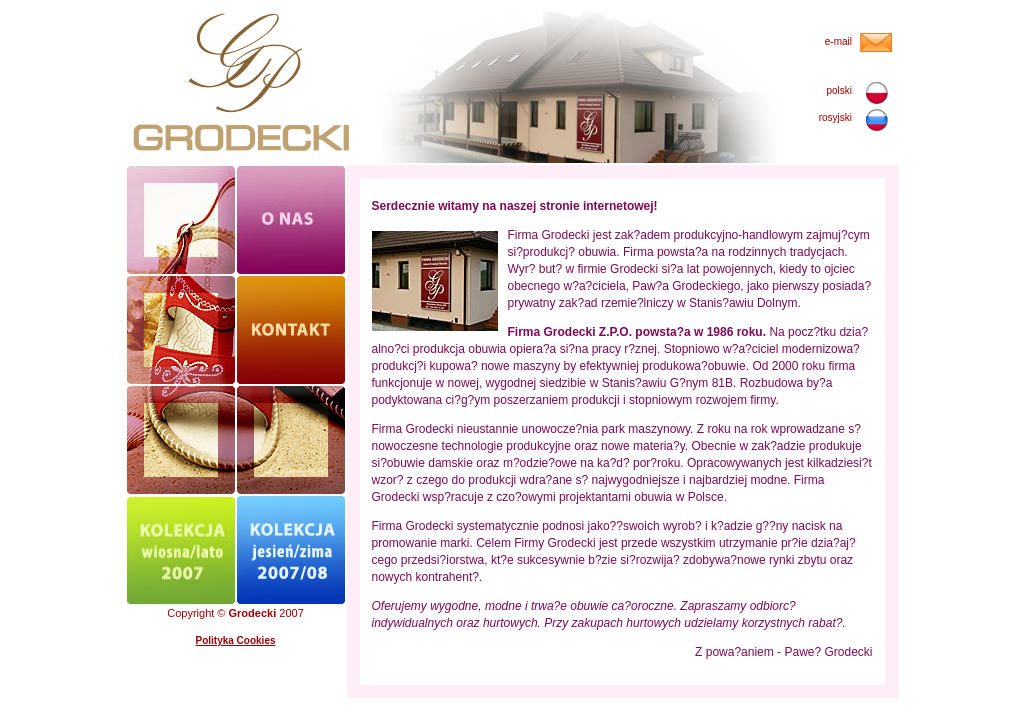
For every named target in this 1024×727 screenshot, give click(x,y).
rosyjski (835, 117)
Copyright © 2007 (235, 613)
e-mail (838, 41)
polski (839, 90)
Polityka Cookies (235, 640)
